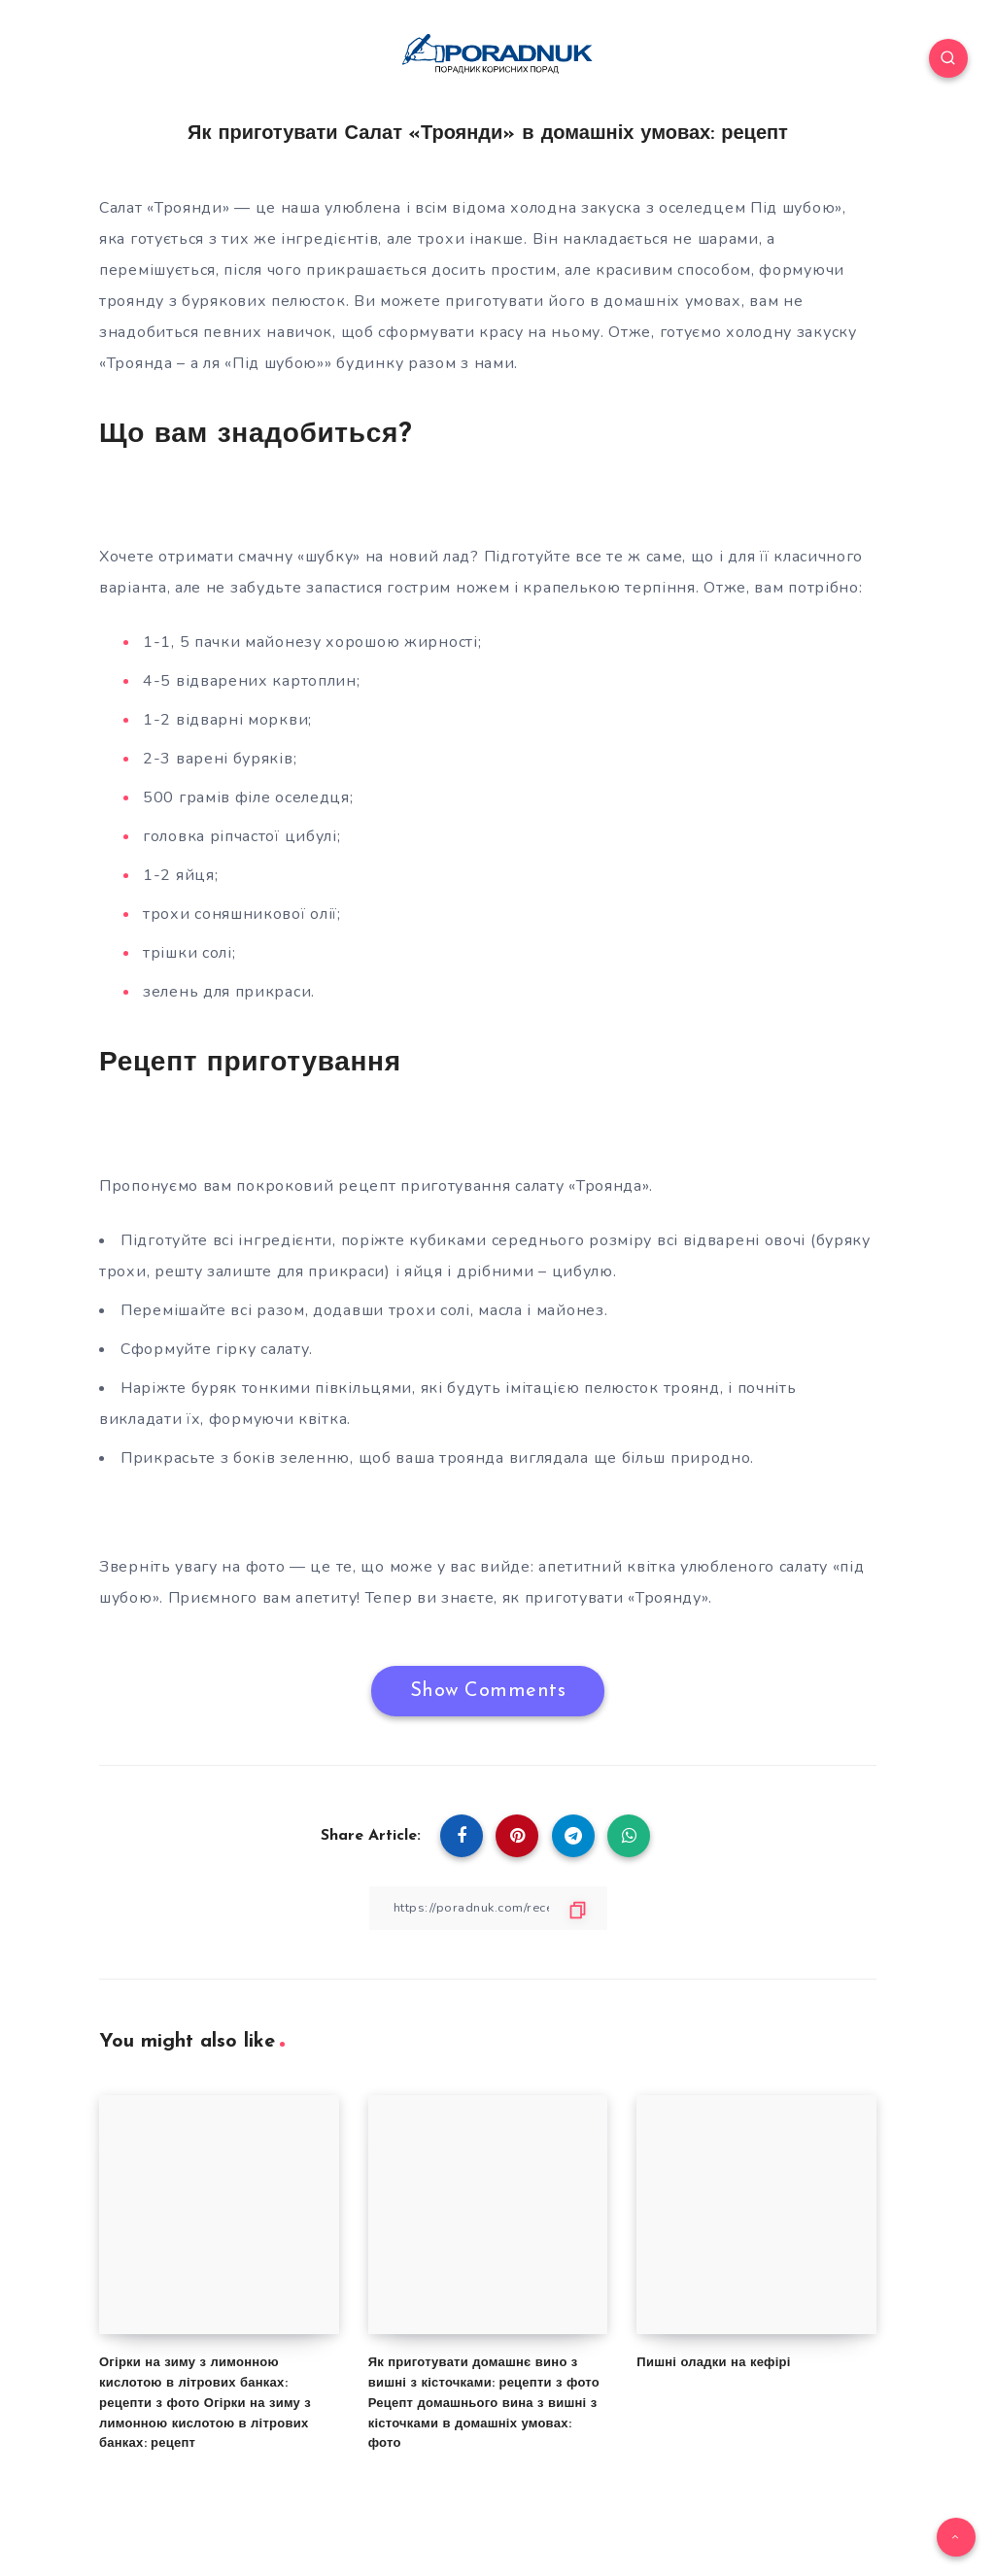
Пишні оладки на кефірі (713, 2362)
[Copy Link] (487, 1908)
